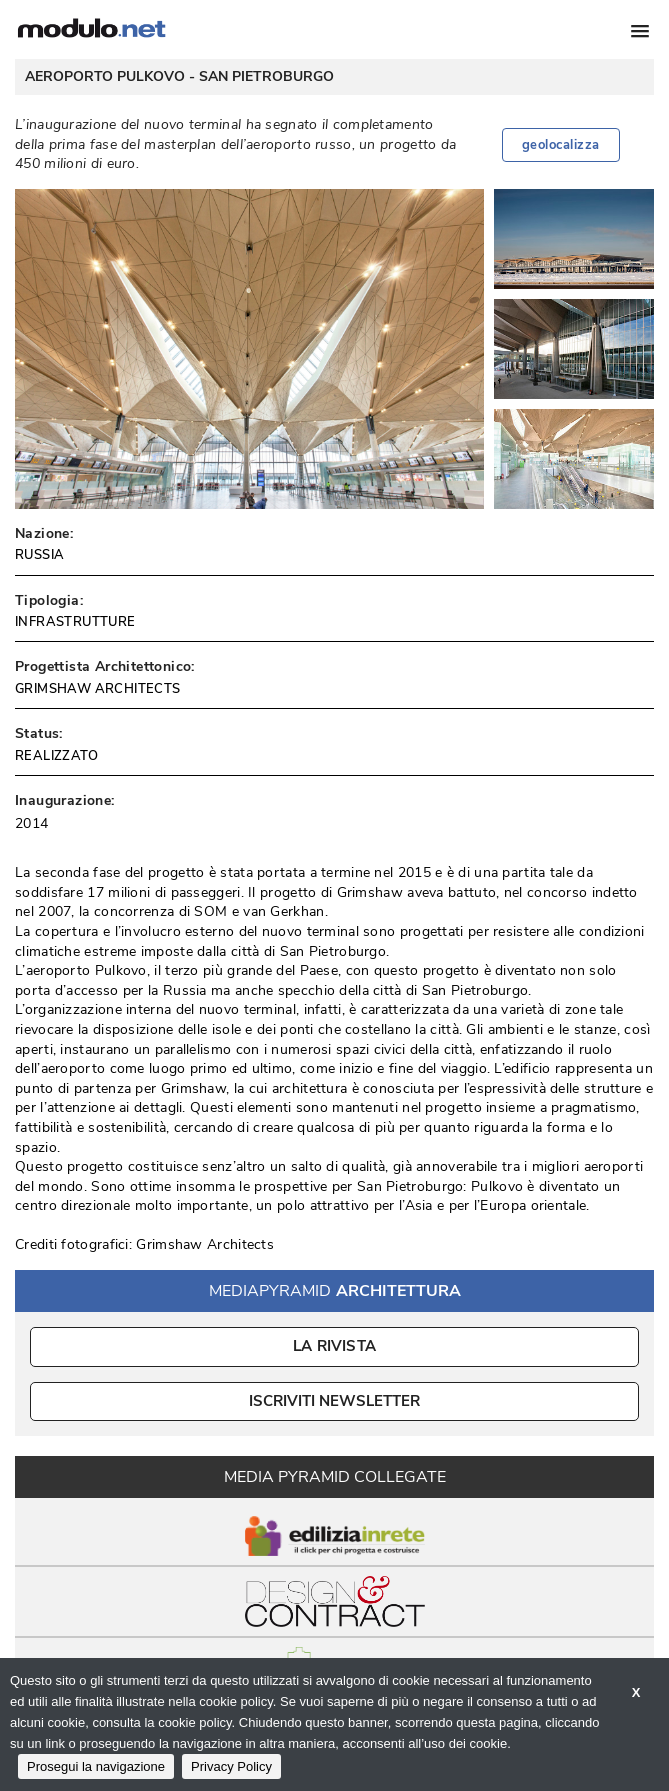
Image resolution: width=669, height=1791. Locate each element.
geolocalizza (561, 145)
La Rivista (334, 1346)
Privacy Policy (231, 1766)
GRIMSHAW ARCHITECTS (98, 689)
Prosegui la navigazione (96, 1766)
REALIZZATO (56, 756)
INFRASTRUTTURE (75, 622)
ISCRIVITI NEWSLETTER (334, 1401)
